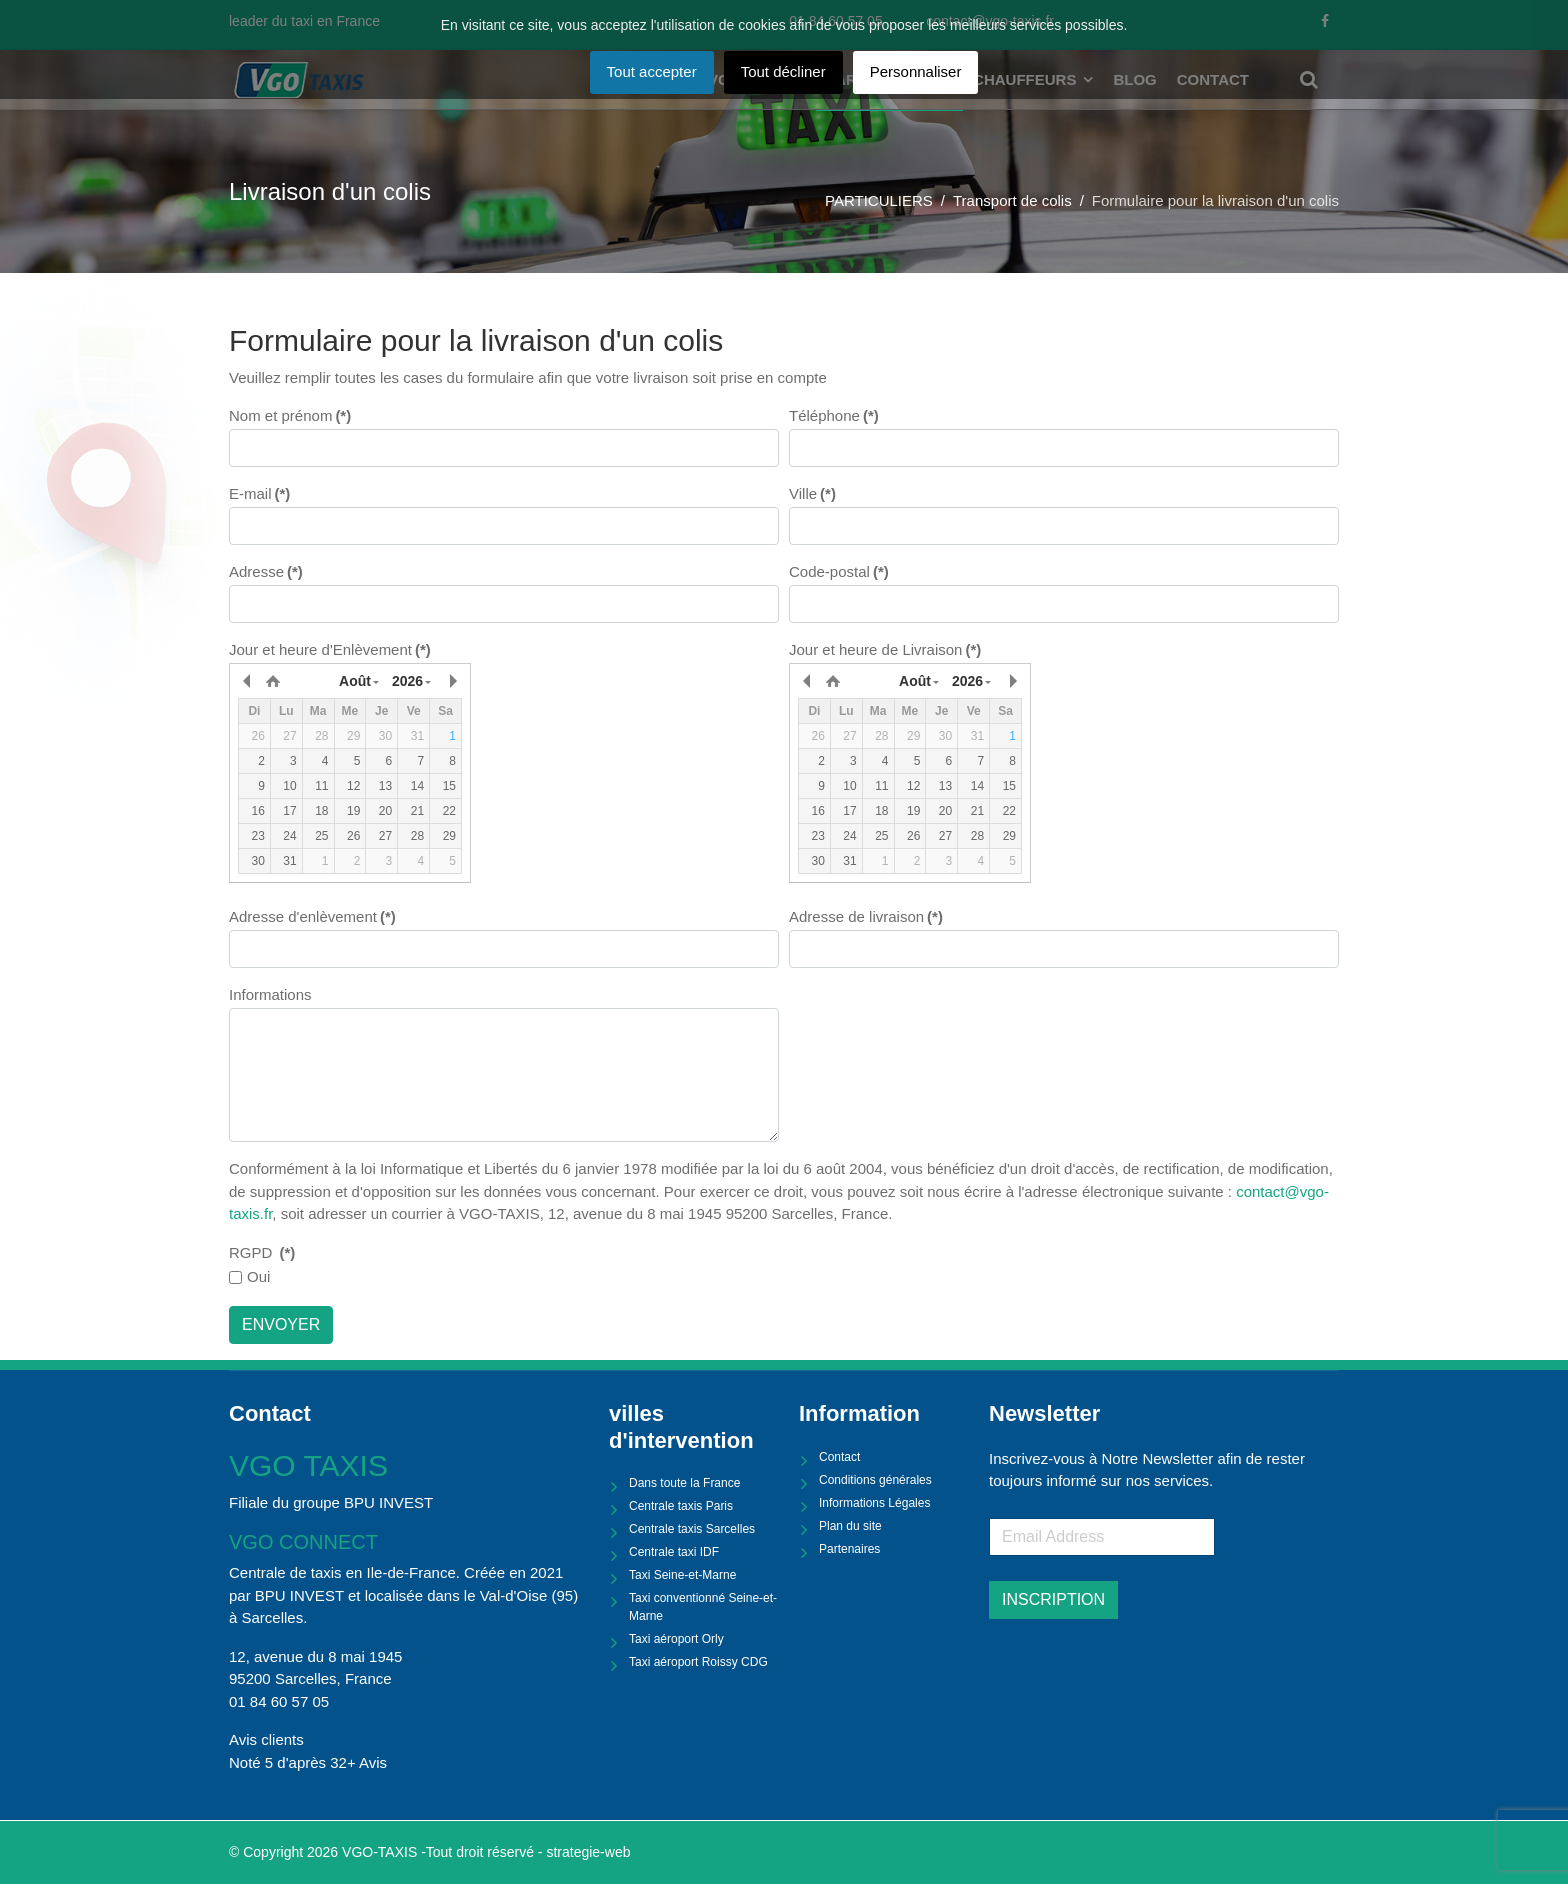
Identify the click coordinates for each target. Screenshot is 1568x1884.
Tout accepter (652, 71)
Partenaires (849, 1549)
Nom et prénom (290, 415)
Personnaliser (916, 71)
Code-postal (839, 571)
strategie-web (588, 1852)
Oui (258, 1276)
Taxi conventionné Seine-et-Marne (703, 1607)
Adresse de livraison (866, 916)
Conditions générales (875, 1480)
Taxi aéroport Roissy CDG (698, 1662)
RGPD (262, 1252)
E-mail (259, 493)
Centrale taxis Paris (681, 1506)
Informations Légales (874, 1503)
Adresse (266, 571)
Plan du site (850, 1526)
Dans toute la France (684, 1483)
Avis (373, 1762)
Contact (839, 1457)
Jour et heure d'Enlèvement (330, 649)
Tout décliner (783, 71)
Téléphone (834, 415)
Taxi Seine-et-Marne (682, 1575)
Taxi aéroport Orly (676, 1639)
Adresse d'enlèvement (312, 916)
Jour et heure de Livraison (885, 649)
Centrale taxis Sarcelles (692, 1529)
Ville (812, 493)
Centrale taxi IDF (674, 1552)
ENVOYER (281, 1324)
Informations (270, 994)
